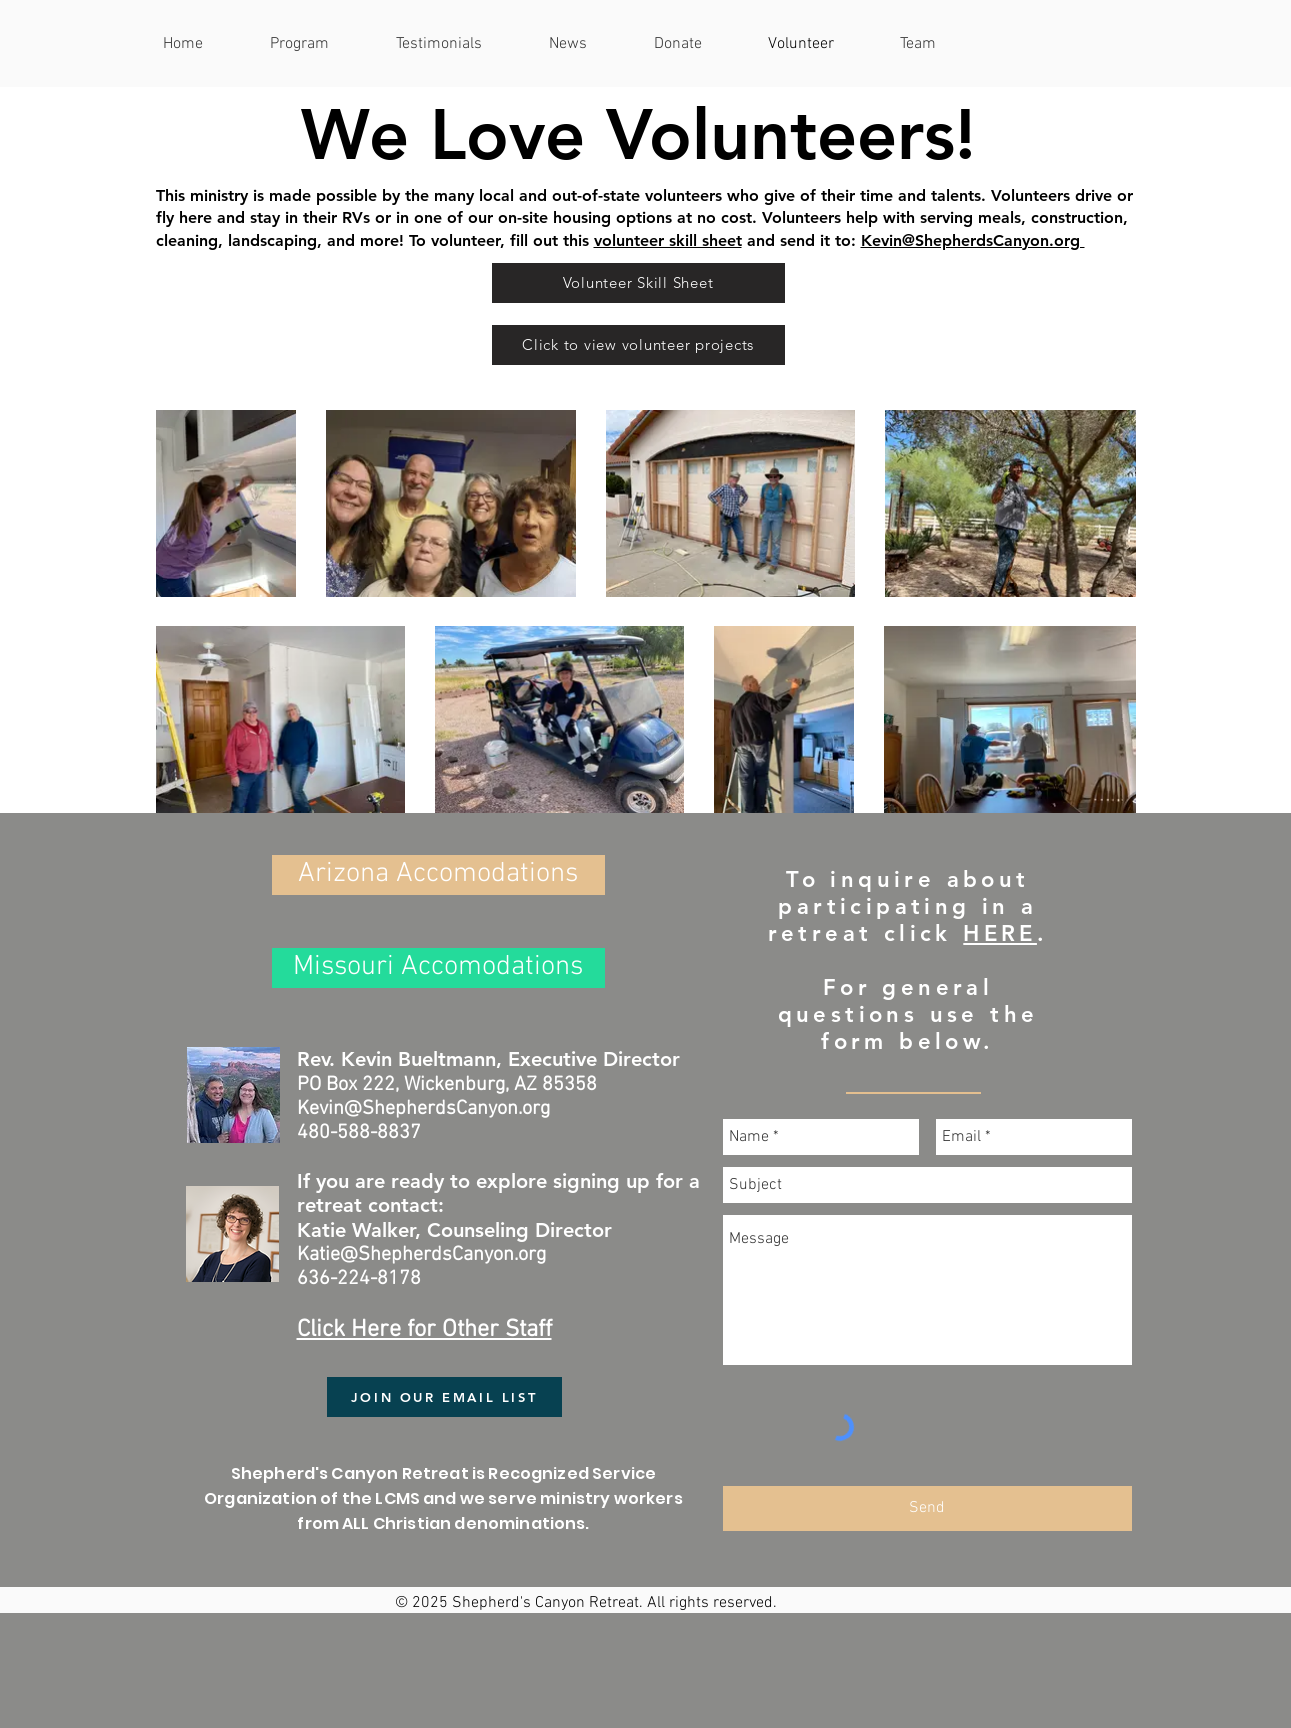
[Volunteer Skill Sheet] (638, 283)
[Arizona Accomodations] (438, 875)
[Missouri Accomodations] (438, 968)
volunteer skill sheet (668, 240)
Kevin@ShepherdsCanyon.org (973, 240)
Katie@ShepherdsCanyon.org (421, 1255)
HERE (1000, 933)
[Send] (927, 1508)
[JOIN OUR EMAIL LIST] (444, 1397)
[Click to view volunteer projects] (638, 345)
